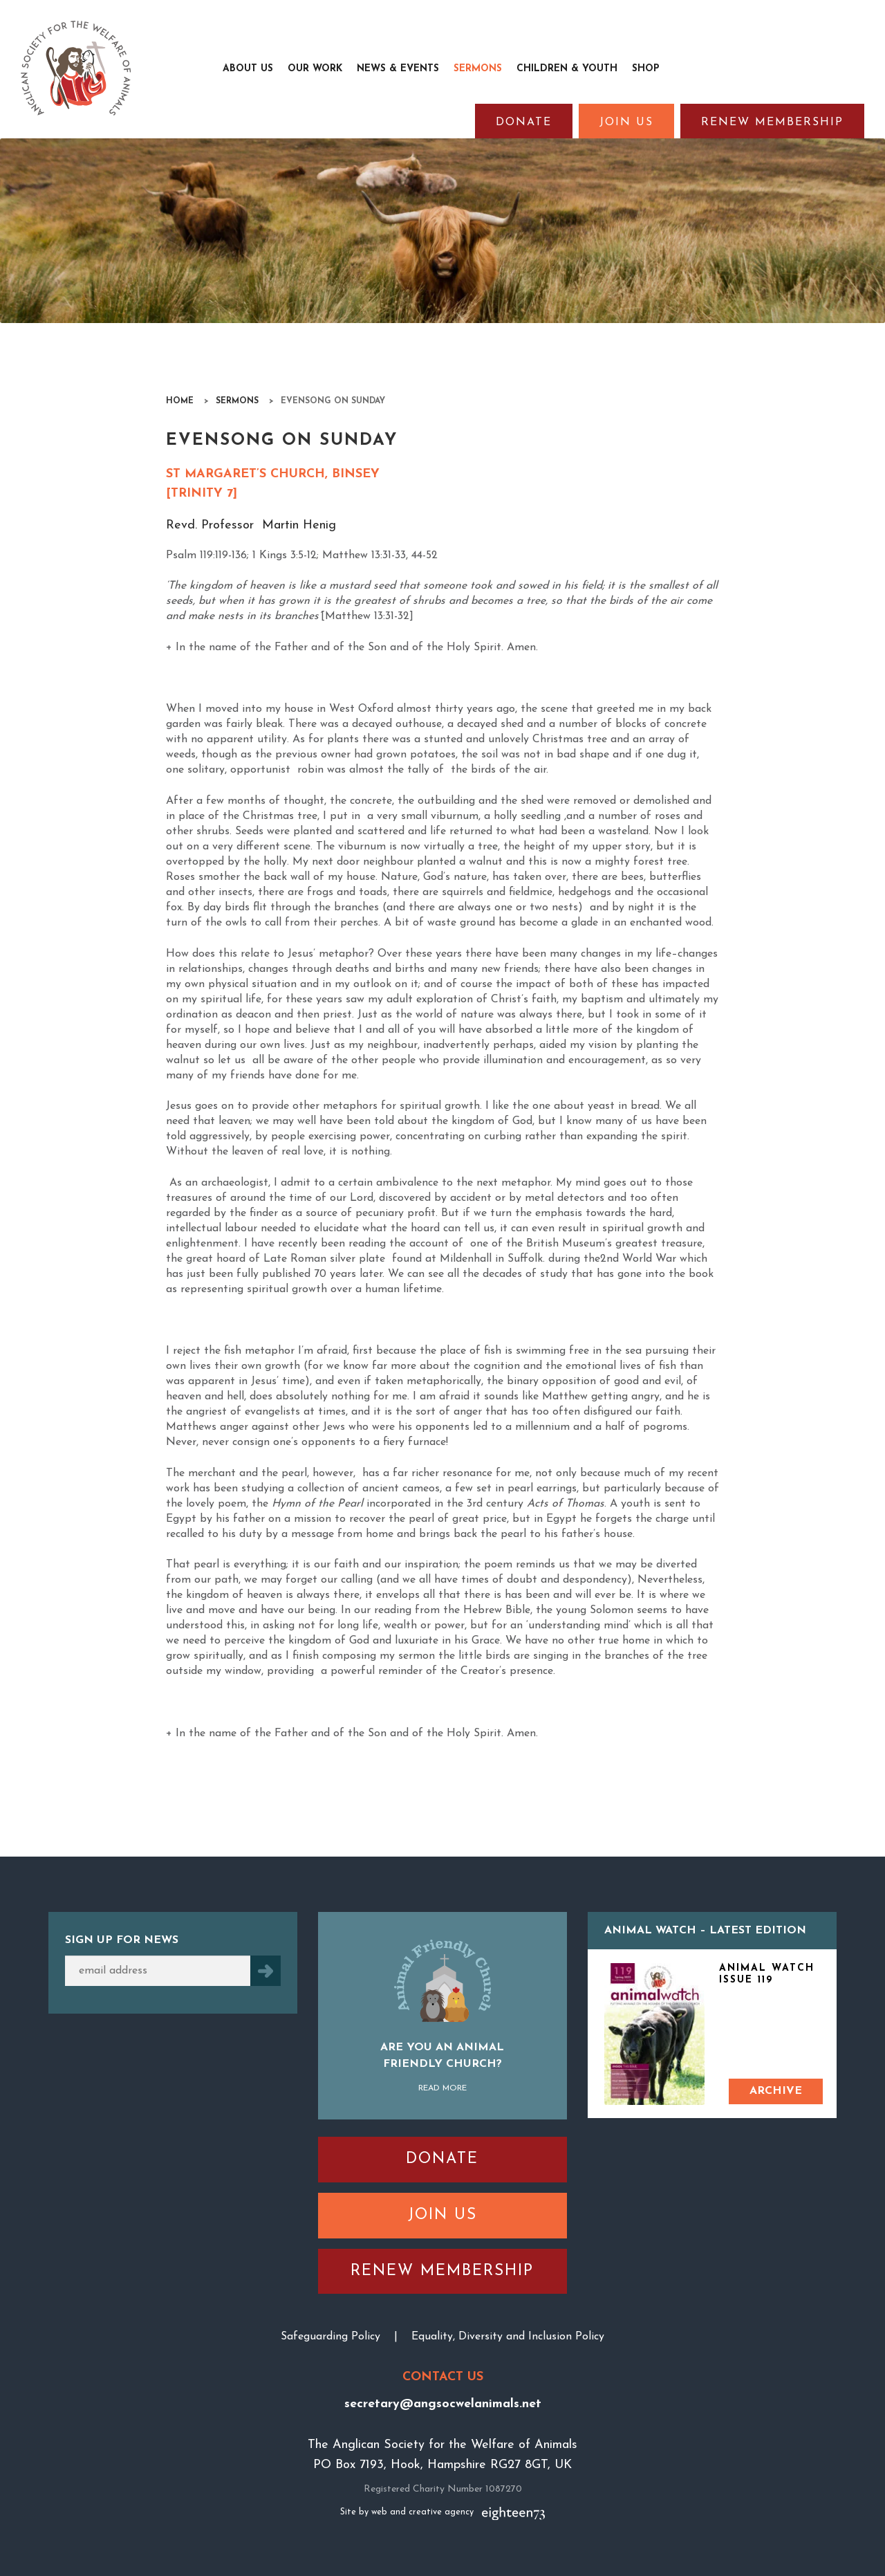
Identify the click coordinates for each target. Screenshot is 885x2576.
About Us (248, 69)
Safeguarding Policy (330, 2336)
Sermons (478, 69)
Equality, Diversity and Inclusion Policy (507, 2336)
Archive (775, 2091)
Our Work (315, 69)
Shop (646, 69)
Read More (442, 2088)
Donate (524, 122)
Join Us (626, 122)
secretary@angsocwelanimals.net (442, 2404)
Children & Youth (566, 69)
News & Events (398, 69)
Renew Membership (772, 122)
